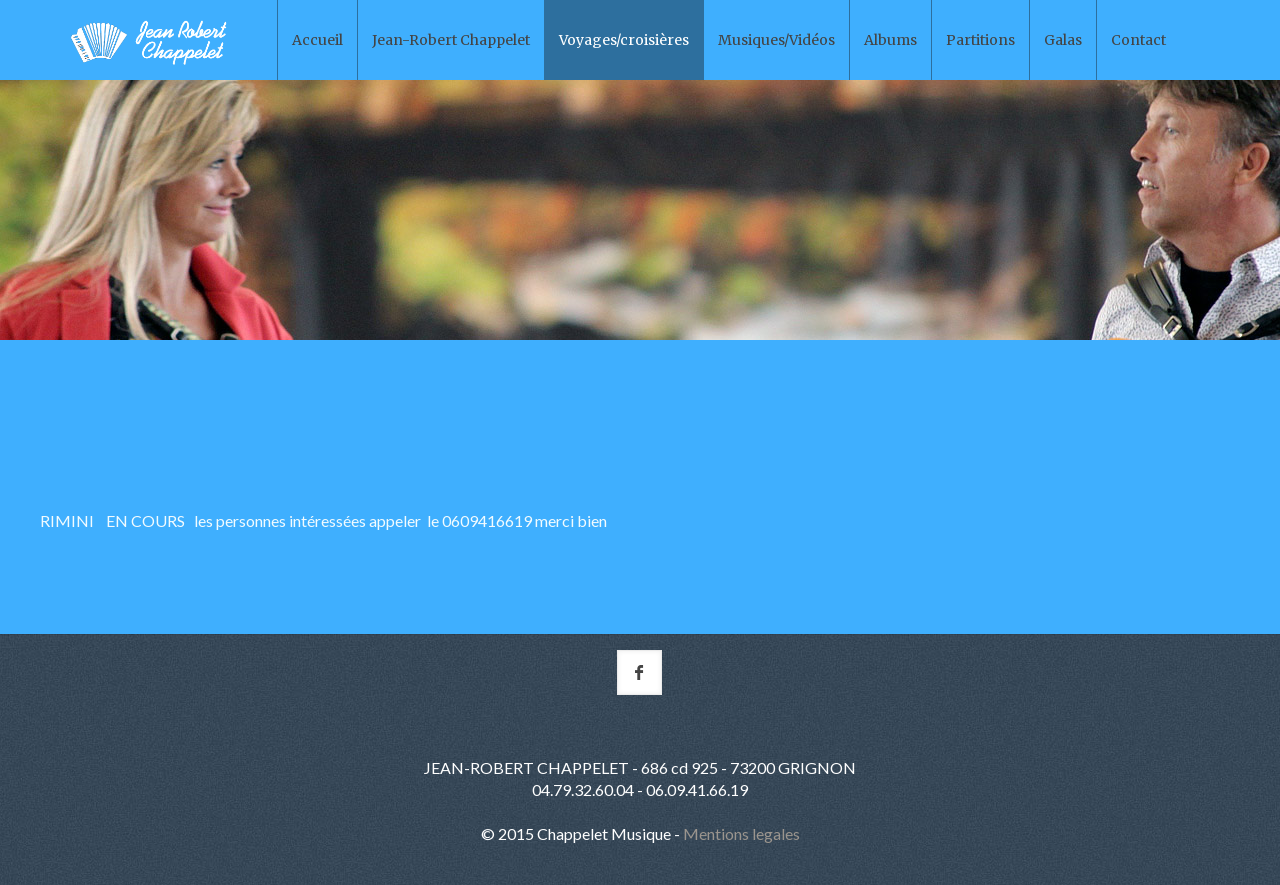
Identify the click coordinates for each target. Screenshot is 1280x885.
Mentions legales (741, 833)
